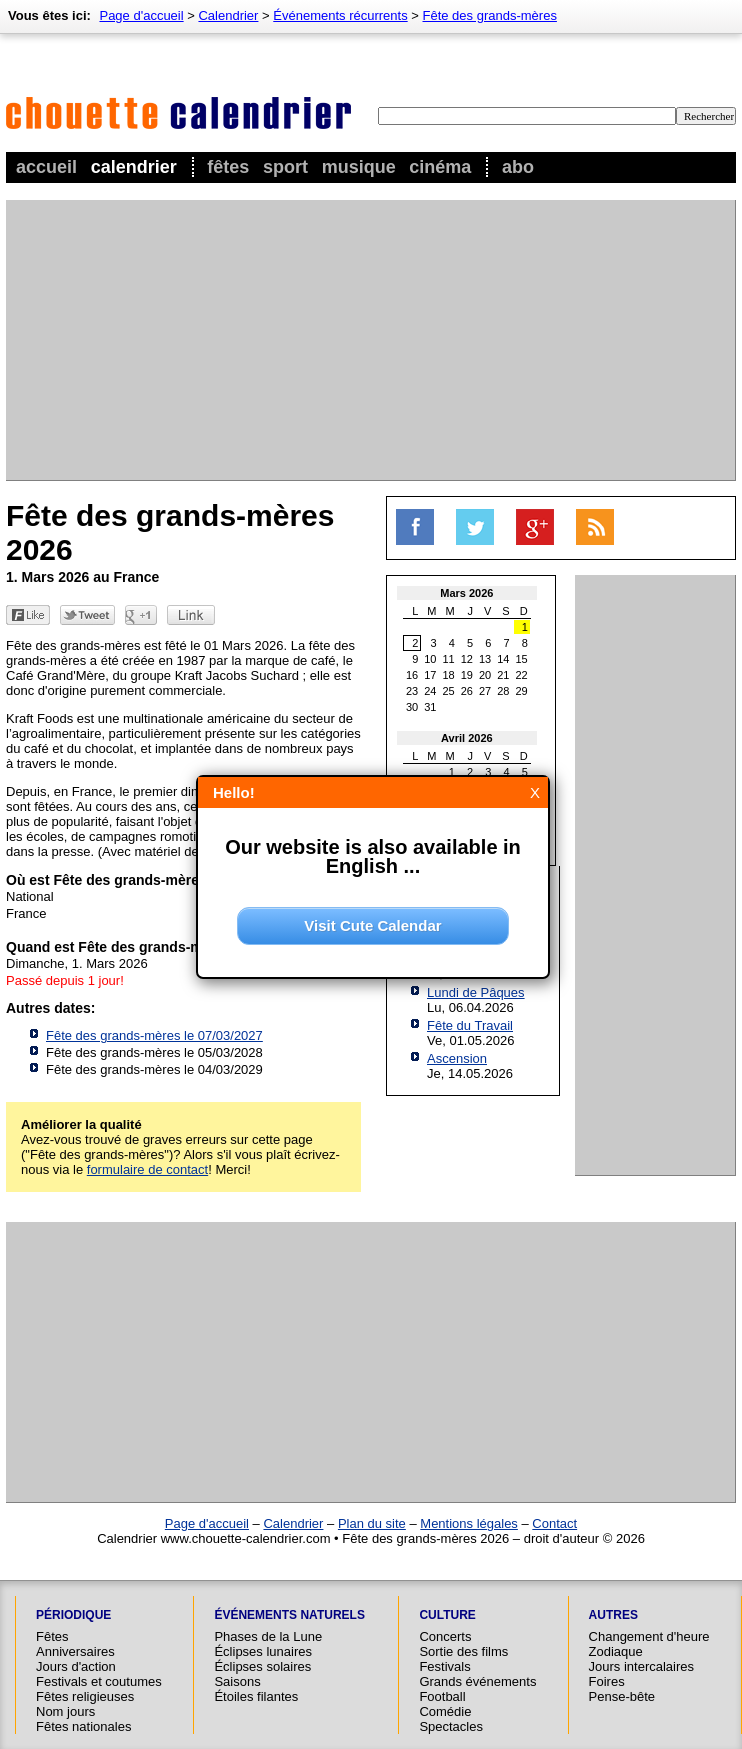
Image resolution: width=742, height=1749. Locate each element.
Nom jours (65, 1711)
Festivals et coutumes (99, 1681)
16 (412, 675)
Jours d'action (76, 1666)
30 (412, 707)
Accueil (46, 167)
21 (503, 675)
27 (485, 691)
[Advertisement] (305, 340)
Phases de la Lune (268, 1636)
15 (522, 659)
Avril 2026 (467, 738)
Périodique (73, 1615)
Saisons (237, 1681)
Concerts (445, 1636)
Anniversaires (75, 1651)
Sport (285, 167)
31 (430, 707)
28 (503, 691)
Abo (518, 167)
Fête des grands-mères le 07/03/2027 (154, 1035)
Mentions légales (469, 1523)
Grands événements (477, 1681)
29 (522, 691)
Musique (359, 167)
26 (467, 691)
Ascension (457, 1058)
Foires (607, 1681)
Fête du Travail (470, 1025)
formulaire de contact (147, 1169)
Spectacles (451, 1726)
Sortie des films (463, 1651)
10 (430, 659)
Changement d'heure (649, 1636)
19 (467, 675)
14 (503, 659)
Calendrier (134, 167)
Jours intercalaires (642, 1666)
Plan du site (372, 1523)
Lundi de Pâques (476, 992)
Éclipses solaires (262, 1666)
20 (485, 675)
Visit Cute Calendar (372, 925)
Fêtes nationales (83, 1726)
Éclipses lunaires (263, 1651)
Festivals (444, 1666)
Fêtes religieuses (85, 1696)
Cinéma (440, 167)
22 (522, 675)
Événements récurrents (340, 15)
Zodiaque (616, 1651)
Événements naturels (289, 1615)
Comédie (445, 1711)
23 (412, 691)
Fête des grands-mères (490, 15)
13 (485, 659)
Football (442, 1696)
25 (449, 691)
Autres (613, 1615)
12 (467, 659)
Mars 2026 (466, 593)
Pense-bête (622, 1696)
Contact (554, 1523)
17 (430, 675)
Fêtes (228, 167)
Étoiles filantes (256, 1696)
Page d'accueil (141, 15)
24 (430, 691)
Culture (447, 1615)
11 (449, 659)
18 (449, 675)
